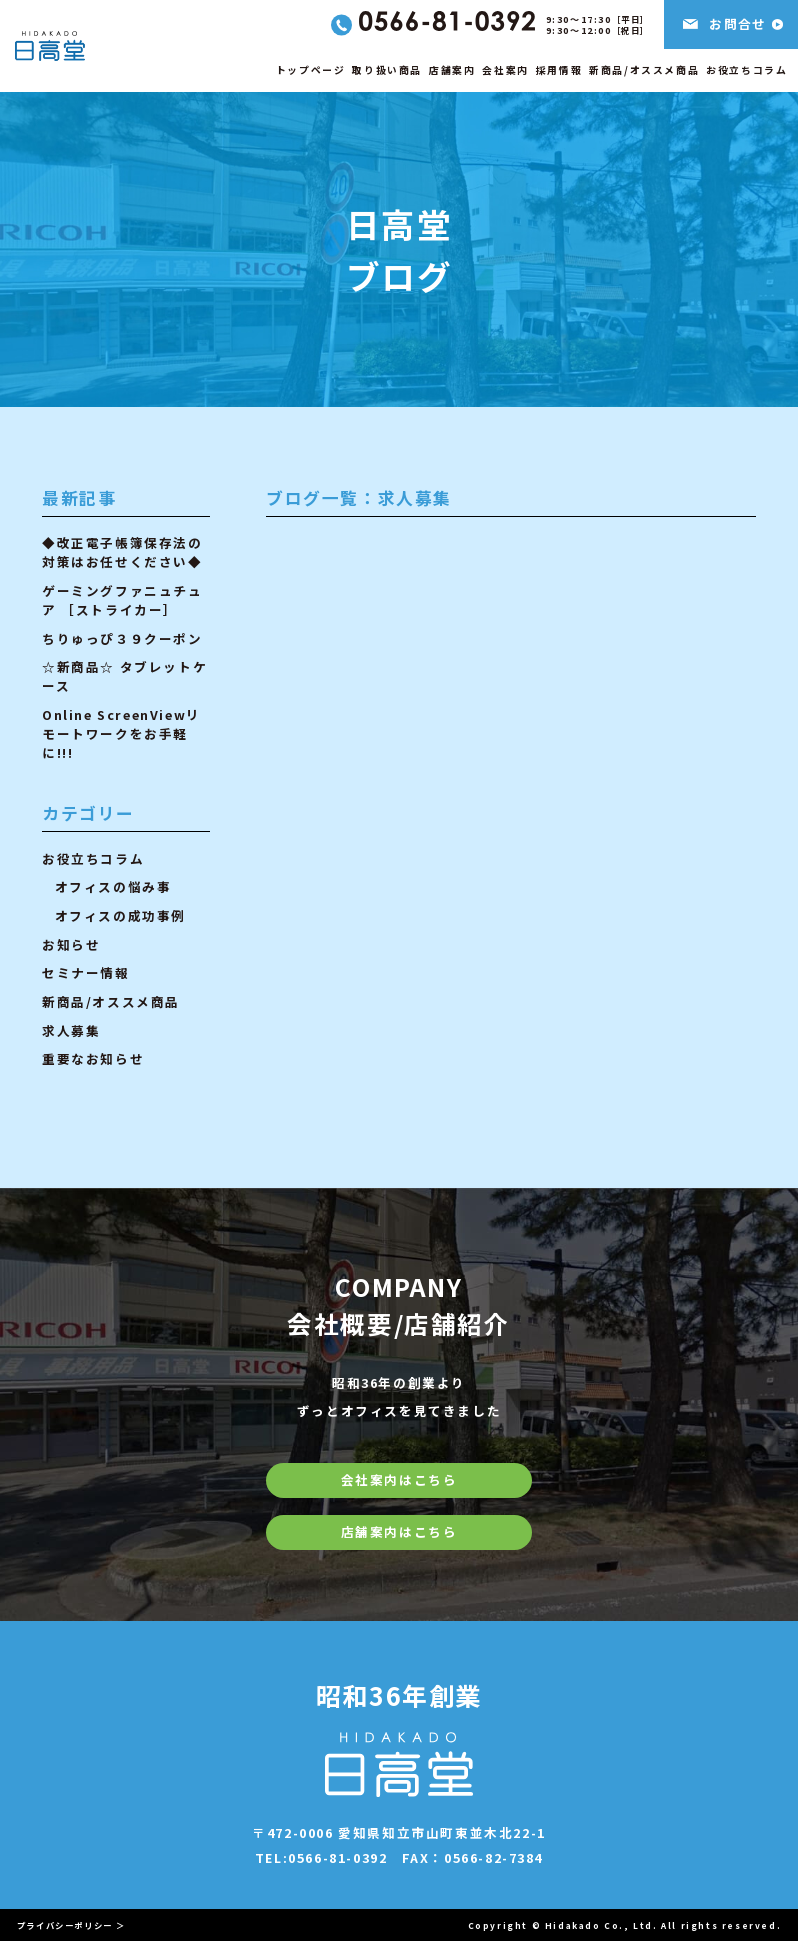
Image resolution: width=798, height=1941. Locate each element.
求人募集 (71, 1030)
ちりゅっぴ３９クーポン (122, 638)
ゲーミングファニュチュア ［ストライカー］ (122, 600)
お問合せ (737, 23)
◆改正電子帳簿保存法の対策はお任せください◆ (122, 552)
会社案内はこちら (399, 1479)
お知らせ (71, 944)
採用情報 (559, 70)
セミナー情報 (86, 972)
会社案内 (505, 70)
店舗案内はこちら (399, 1531)
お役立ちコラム (746, 70)
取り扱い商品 (387, 70)
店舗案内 (452, 70)
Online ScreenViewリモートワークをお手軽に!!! (121, 733)
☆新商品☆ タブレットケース (124, 676)
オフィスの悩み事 (113, 886)
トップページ (311, 70)
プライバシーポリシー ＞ (71, 1925)
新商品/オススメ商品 (644, 70)
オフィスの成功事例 (120, 915)
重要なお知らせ (93, 1058)
